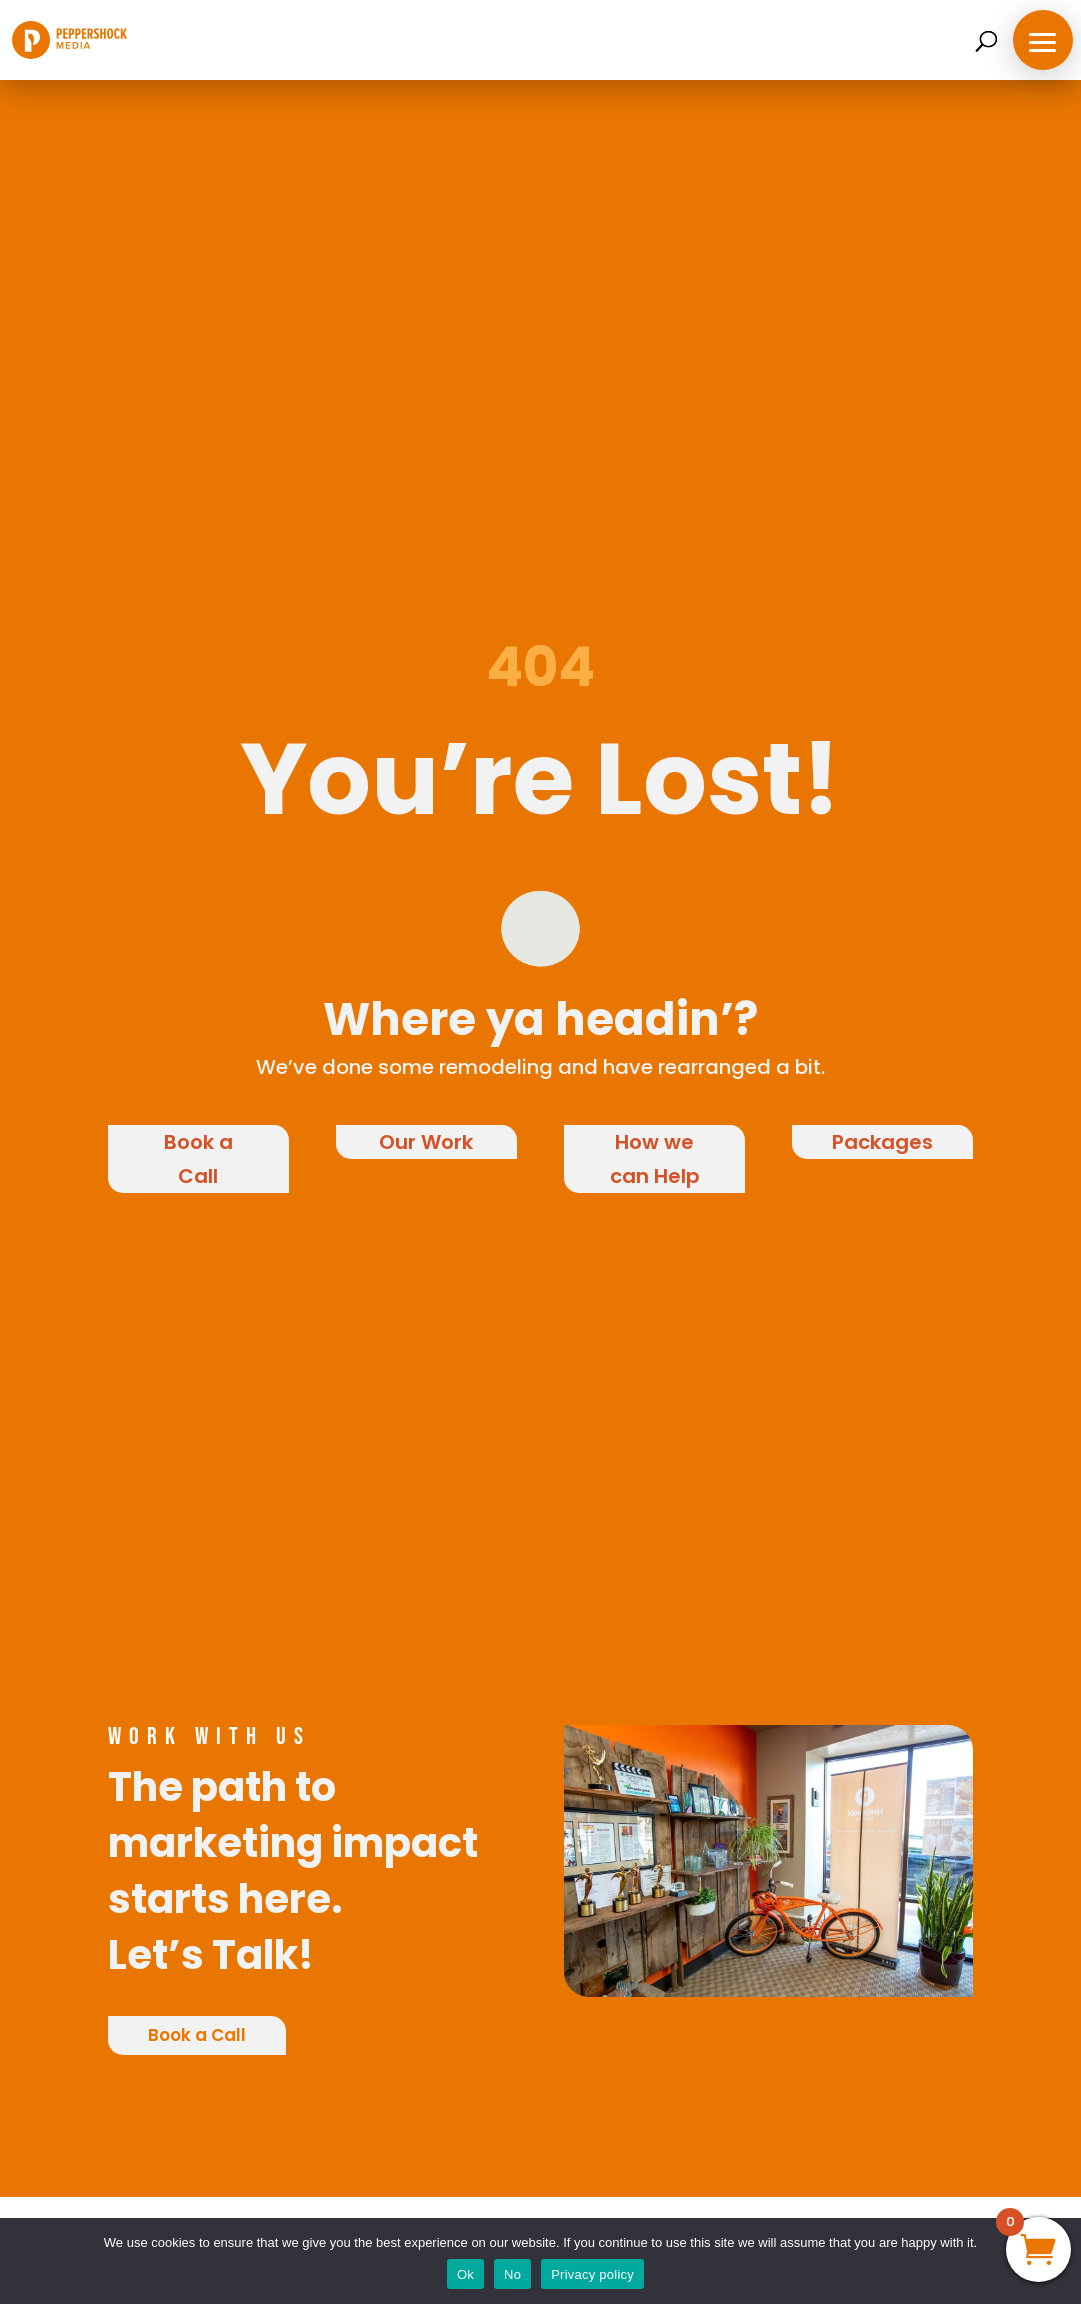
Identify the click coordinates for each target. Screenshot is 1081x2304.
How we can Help (655, 1159)
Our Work (426, 1142)
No (512, 2274)
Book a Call (198, 1159)
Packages (882, 1142)
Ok (465, 2274)
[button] (1043, 40)
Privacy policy (592, 2274)
